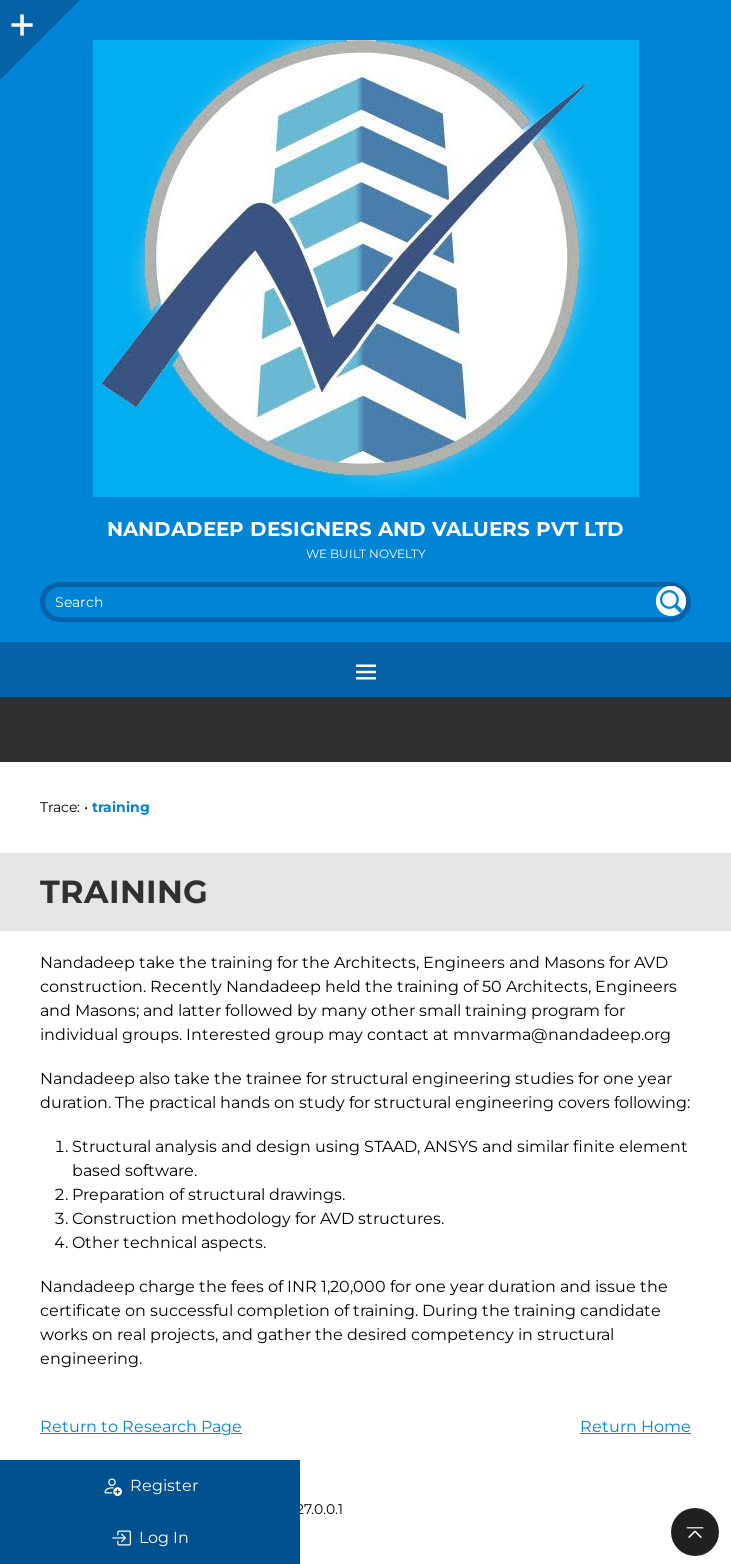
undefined (671, 601)
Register (150, 1486)
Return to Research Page (141, 1426)
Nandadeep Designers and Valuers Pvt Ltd (365, 529)
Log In (150, 1538)
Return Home (635, 1426)
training (121, 807)
